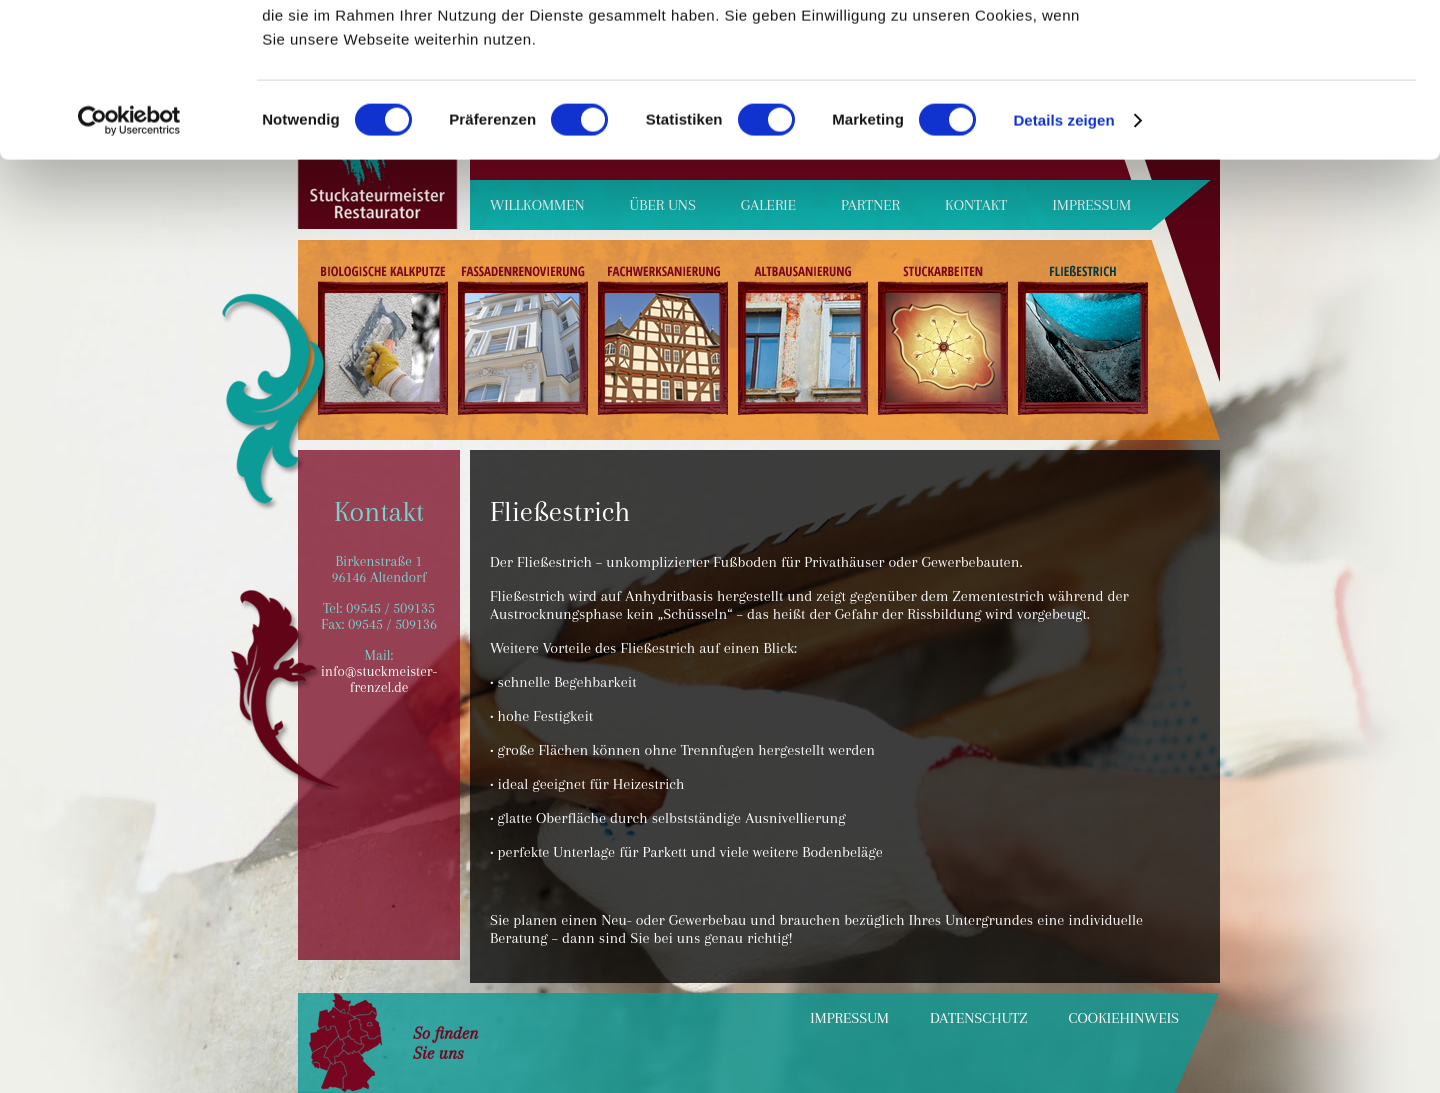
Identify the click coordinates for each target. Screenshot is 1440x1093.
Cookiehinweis (1124, 1018)
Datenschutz (979, 1018)
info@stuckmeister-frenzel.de (379, 679)
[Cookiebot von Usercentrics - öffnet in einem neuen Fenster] (129, 274)
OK (1273, 49)
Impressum (849, 1018)
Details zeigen (1063, 273)
